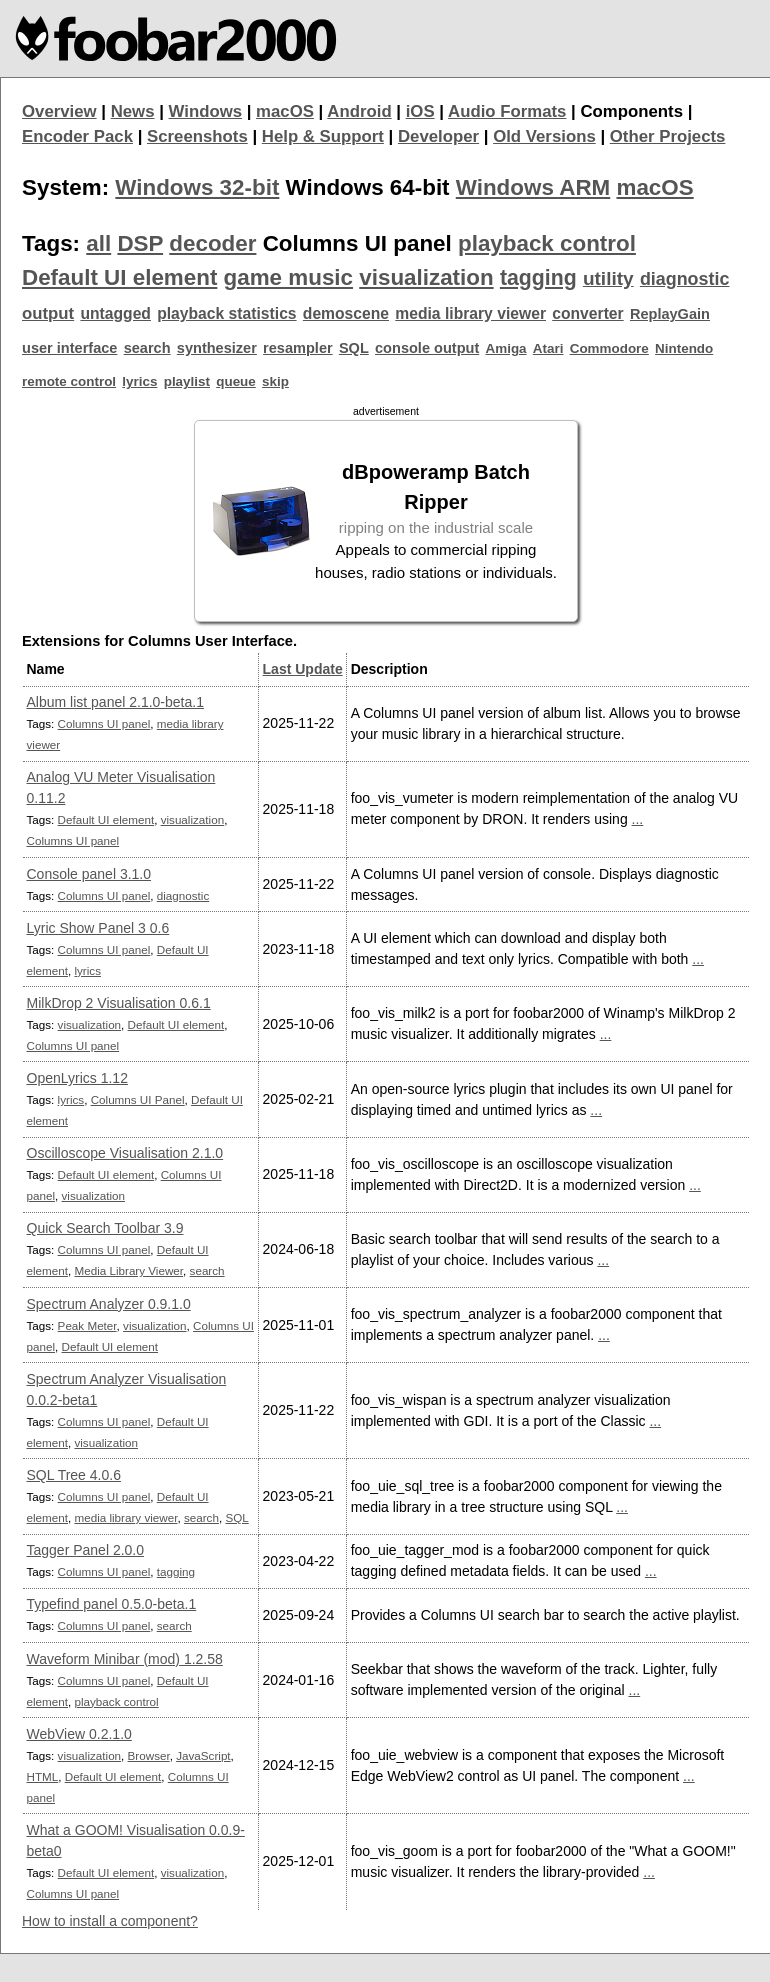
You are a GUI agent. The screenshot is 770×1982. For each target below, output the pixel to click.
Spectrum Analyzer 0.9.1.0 (109, 1304)
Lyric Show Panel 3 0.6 (98, 928)
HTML (43, 1776)
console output (427, 348)
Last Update (303, 669)
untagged (115, 313)
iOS (420, 111)
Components (631, 111)
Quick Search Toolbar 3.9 (105, 1228)
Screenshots (197, 136)
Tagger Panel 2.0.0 (86, 1550)
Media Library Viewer (128, 1270)
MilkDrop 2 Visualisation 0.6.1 (119, 1003)
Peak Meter (87, 1325)
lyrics (139, 381)
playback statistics (226, 313)
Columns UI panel (104, 723)
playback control (547, 243)
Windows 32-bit (197, 187)
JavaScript (203, 1755)
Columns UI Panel (138, 1099)
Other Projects (668, 136)
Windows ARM (533, 187)
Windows (206, 111)
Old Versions (544, 136)
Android (359, 111)
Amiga (506, 348)
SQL (354, 348)
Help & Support (323, 136)
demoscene (346, 313)
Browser (149, 1755)
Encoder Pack (77, 136)
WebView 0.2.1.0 (79, 1734)
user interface (69, 348)
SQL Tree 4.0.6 (74, 1475)
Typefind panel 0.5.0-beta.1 (112, 1604)
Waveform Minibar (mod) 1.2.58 (125, 1659)
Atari (548, 348)
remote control (69, 381)
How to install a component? (110, 1921)
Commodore (609, 348)
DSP (140, 243)
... (638, 819)
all (98, 243)
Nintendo (684, 348)
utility (608, 278)
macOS (285, 111)
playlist (187, 381)
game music (288, 277)
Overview (59, 111)
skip (275, 381)
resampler (298, 348)
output (48, 313)
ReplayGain (670, 314)
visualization (426, 277)
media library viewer (470, 313)
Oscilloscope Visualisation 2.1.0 (125, 1153)
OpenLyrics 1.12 (77, 1078)
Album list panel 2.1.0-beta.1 (115, 702)
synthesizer (217, 348)
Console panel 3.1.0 (89, 874)
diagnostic (685, 279)
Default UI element (119, 277)
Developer (438, 136)
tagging (538, 278)
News (133, 111)
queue (236, 381)
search (147, 348)
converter (587, 313)
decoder (212, 243)
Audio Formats (507, 111)
